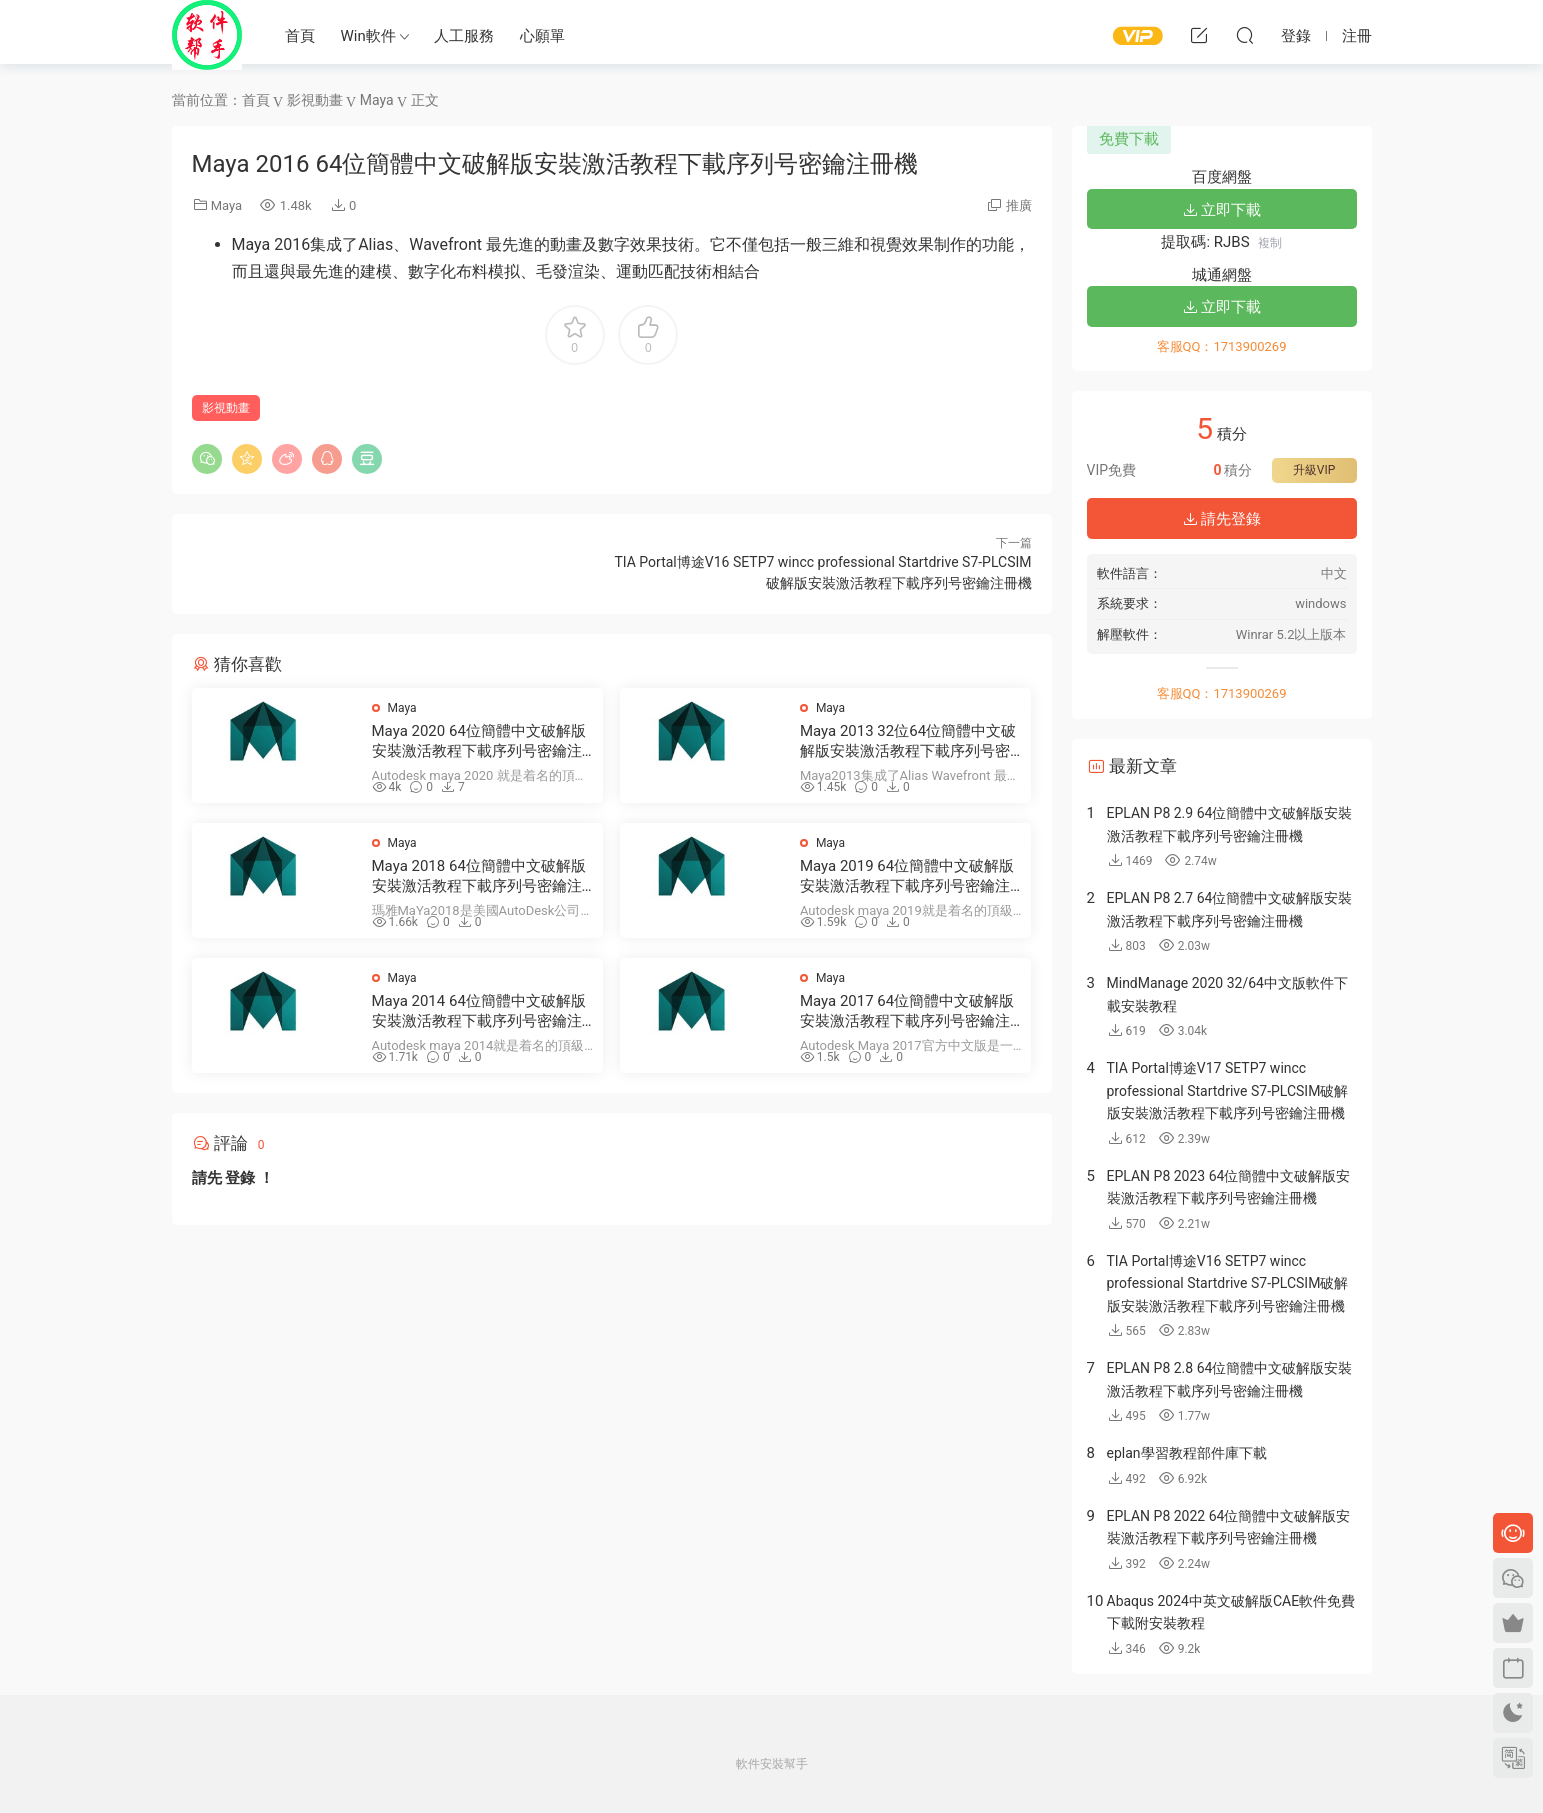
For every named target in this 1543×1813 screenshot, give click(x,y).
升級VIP (1314, 470)
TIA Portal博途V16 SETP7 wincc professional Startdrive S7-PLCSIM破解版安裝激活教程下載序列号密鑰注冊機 (1228, 1283)
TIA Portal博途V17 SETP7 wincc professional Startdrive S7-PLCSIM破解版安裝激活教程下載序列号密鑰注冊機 (1228, 1090)
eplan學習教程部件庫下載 (1187, 1453)
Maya (226, 205)
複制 (1270, 243)
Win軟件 (368, 36)
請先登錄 (1222, 519)
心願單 (542, 36)
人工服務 (464, 36)
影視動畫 (226, 408)
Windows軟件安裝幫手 (207, 35)
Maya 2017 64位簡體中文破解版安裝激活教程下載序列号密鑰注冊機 (907, 1011)
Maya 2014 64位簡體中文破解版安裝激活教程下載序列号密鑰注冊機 (479, 1011)
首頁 (300, 36)
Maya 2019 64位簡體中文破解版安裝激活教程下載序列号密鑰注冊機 (907, 876)
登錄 (240, 1178)
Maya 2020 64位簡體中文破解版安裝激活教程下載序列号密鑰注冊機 (479, 741)
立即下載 (1222, 210)
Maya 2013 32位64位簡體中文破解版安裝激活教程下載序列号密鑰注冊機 (908, 741)
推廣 (1019, 205)
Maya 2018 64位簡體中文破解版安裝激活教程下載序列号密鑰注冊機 (479, 876)
